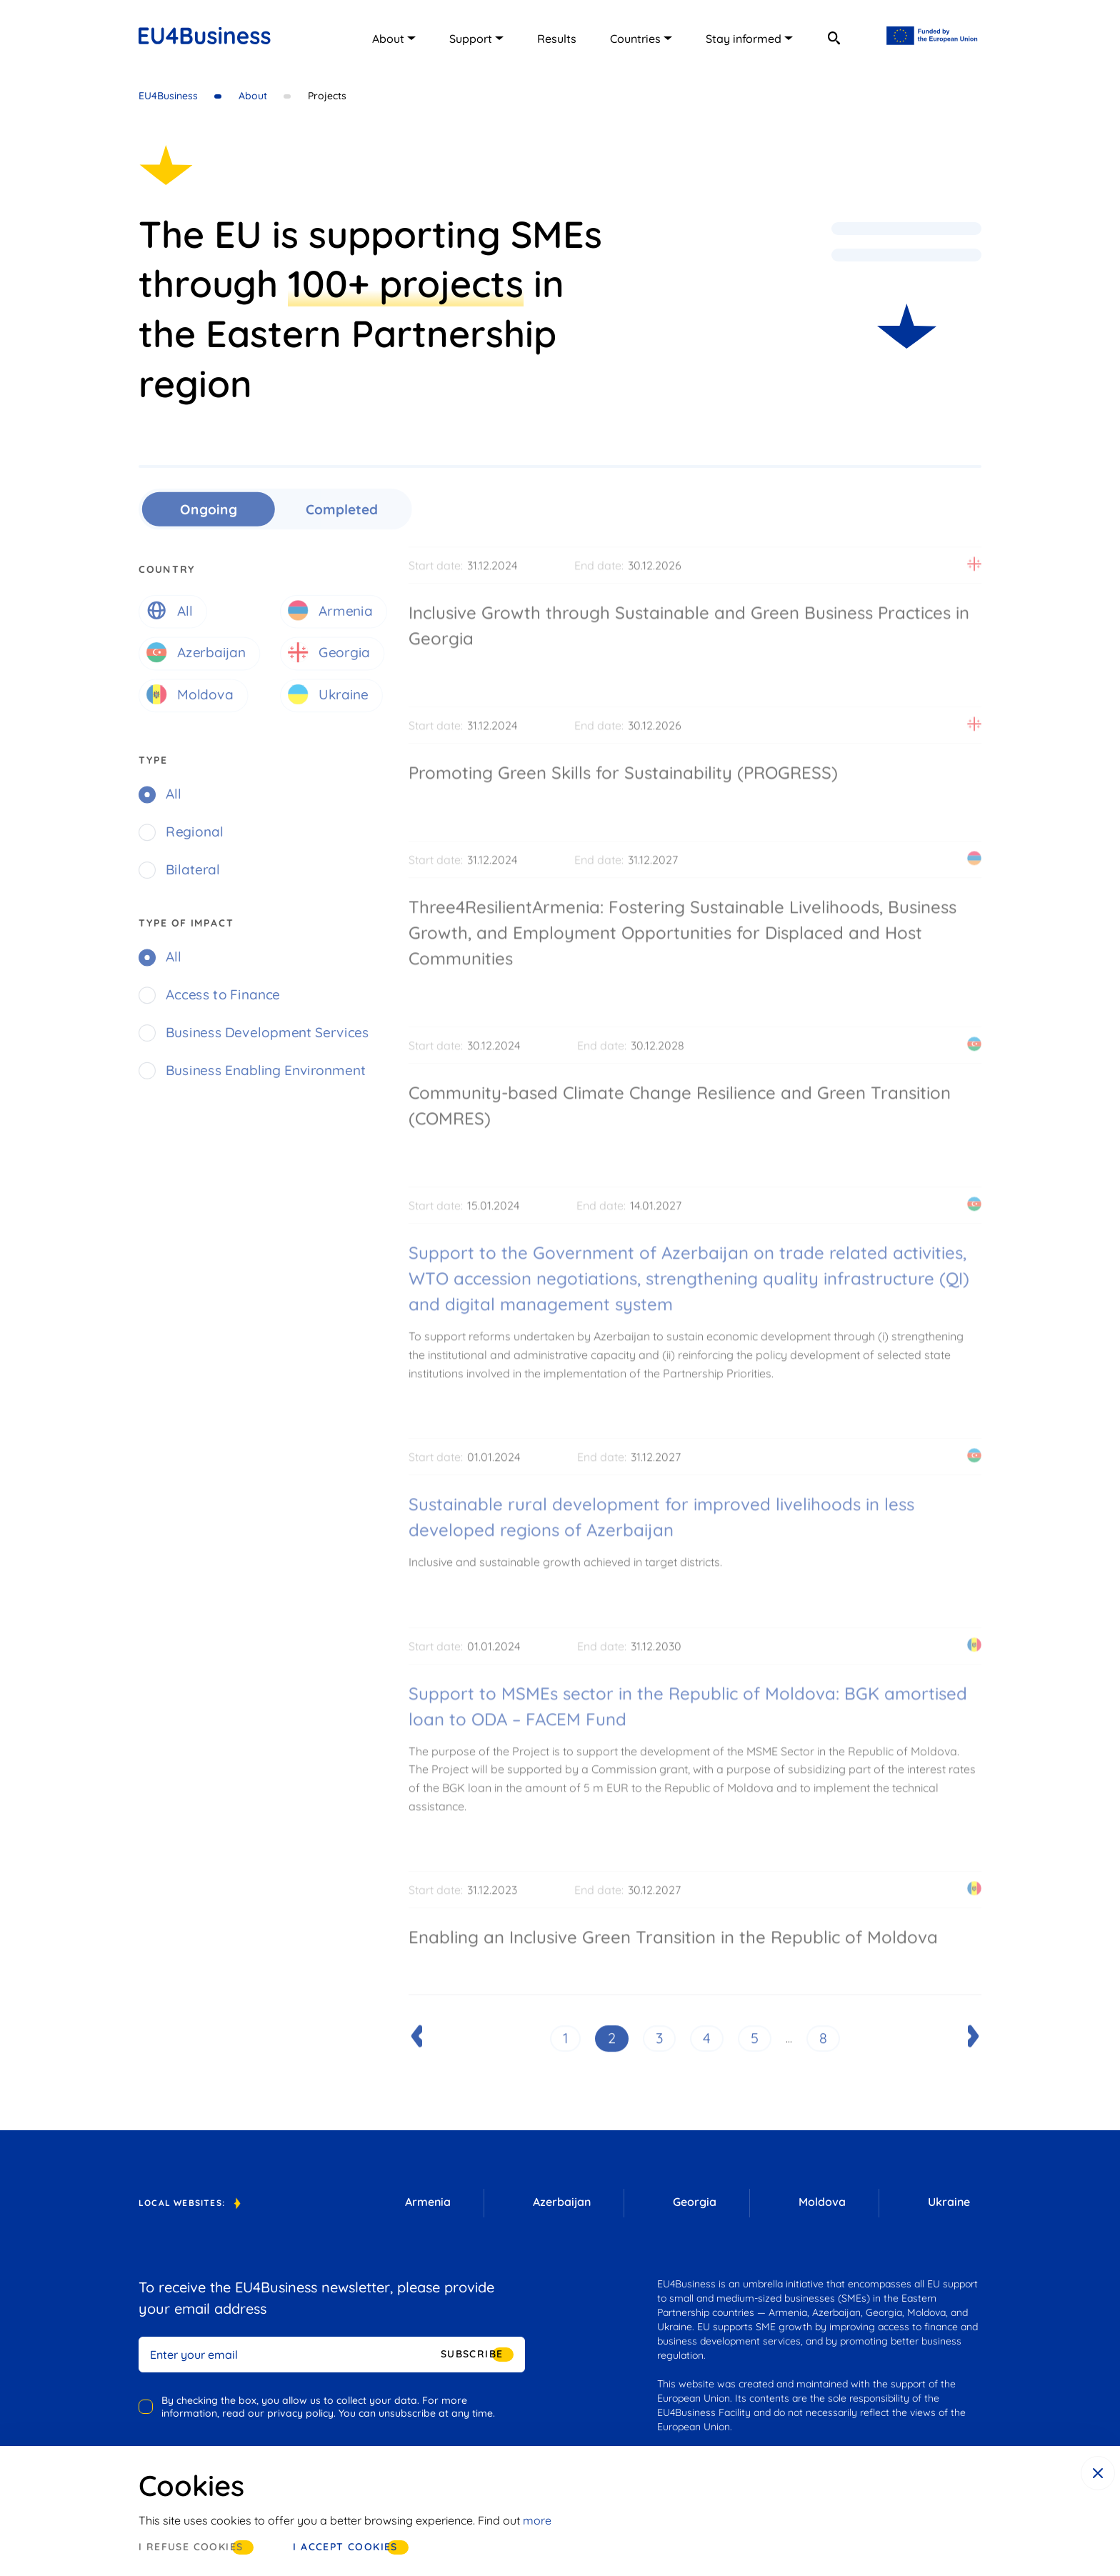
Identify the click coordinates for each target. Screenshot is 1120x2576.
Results (556, 38)
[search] (833, 37)
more (537, 2520)
